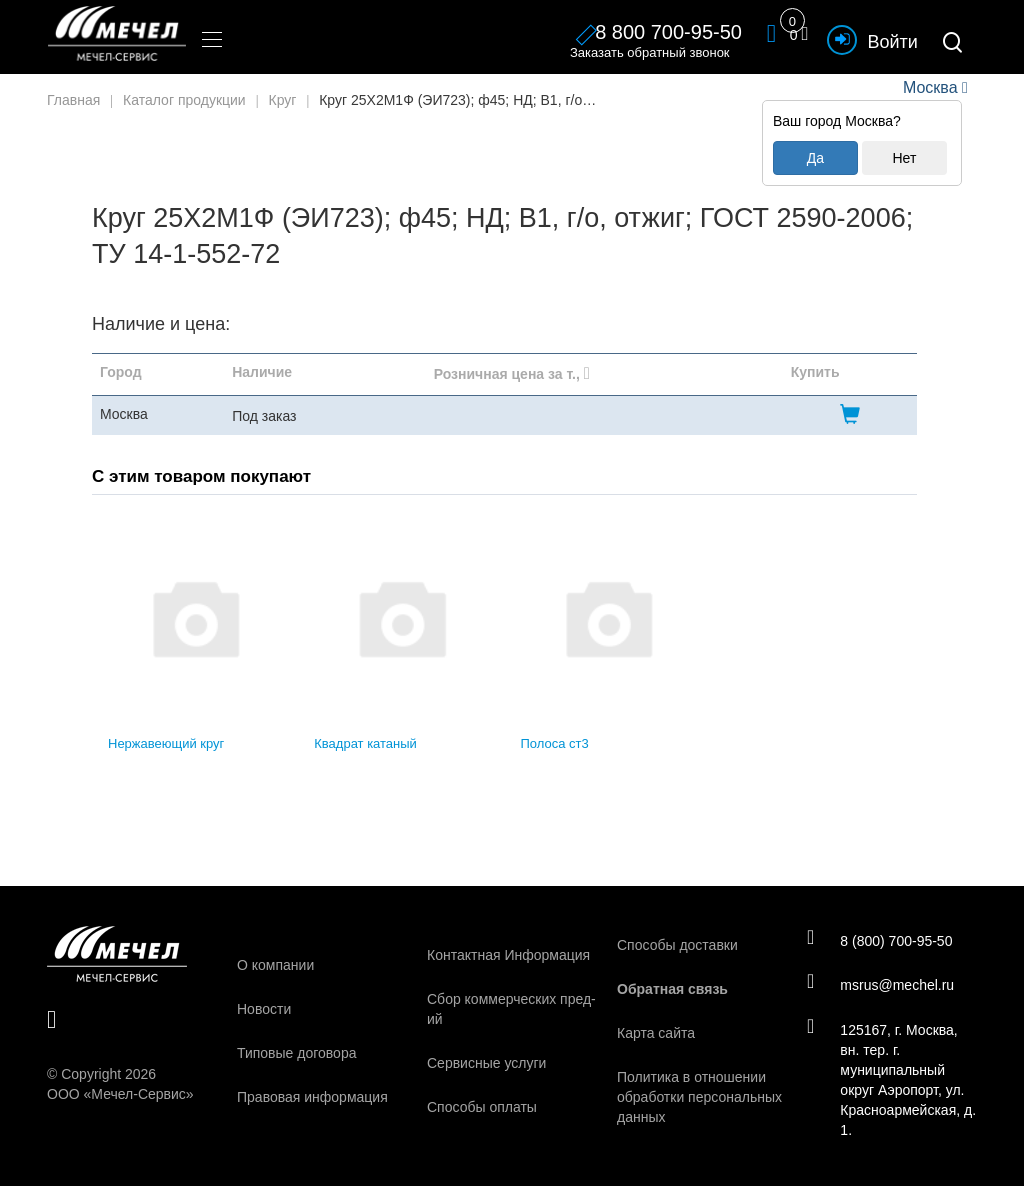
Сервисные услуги (486, 1063)
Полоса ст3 (555, 743)
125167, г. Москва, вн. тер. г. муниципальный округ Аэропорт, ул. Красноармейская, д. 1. (886, 1080)
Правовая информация (312, 1097)
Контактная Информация (508, 955)
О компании (275, 965)
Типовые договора (296, 1053)
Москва (930, 87)
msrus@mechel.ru (881, 985)
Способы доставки (677, 945)
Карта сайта (656, 1033)
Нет (904, 158)
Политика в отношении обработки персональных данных (699, 1097)
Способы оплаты (482, 1107)
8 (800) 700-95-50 (880, 940)
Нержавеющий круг (166, 743)
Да (815, 158)
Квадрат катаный (365, 743)
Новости (264, 1009)
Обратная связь (672, 989)
